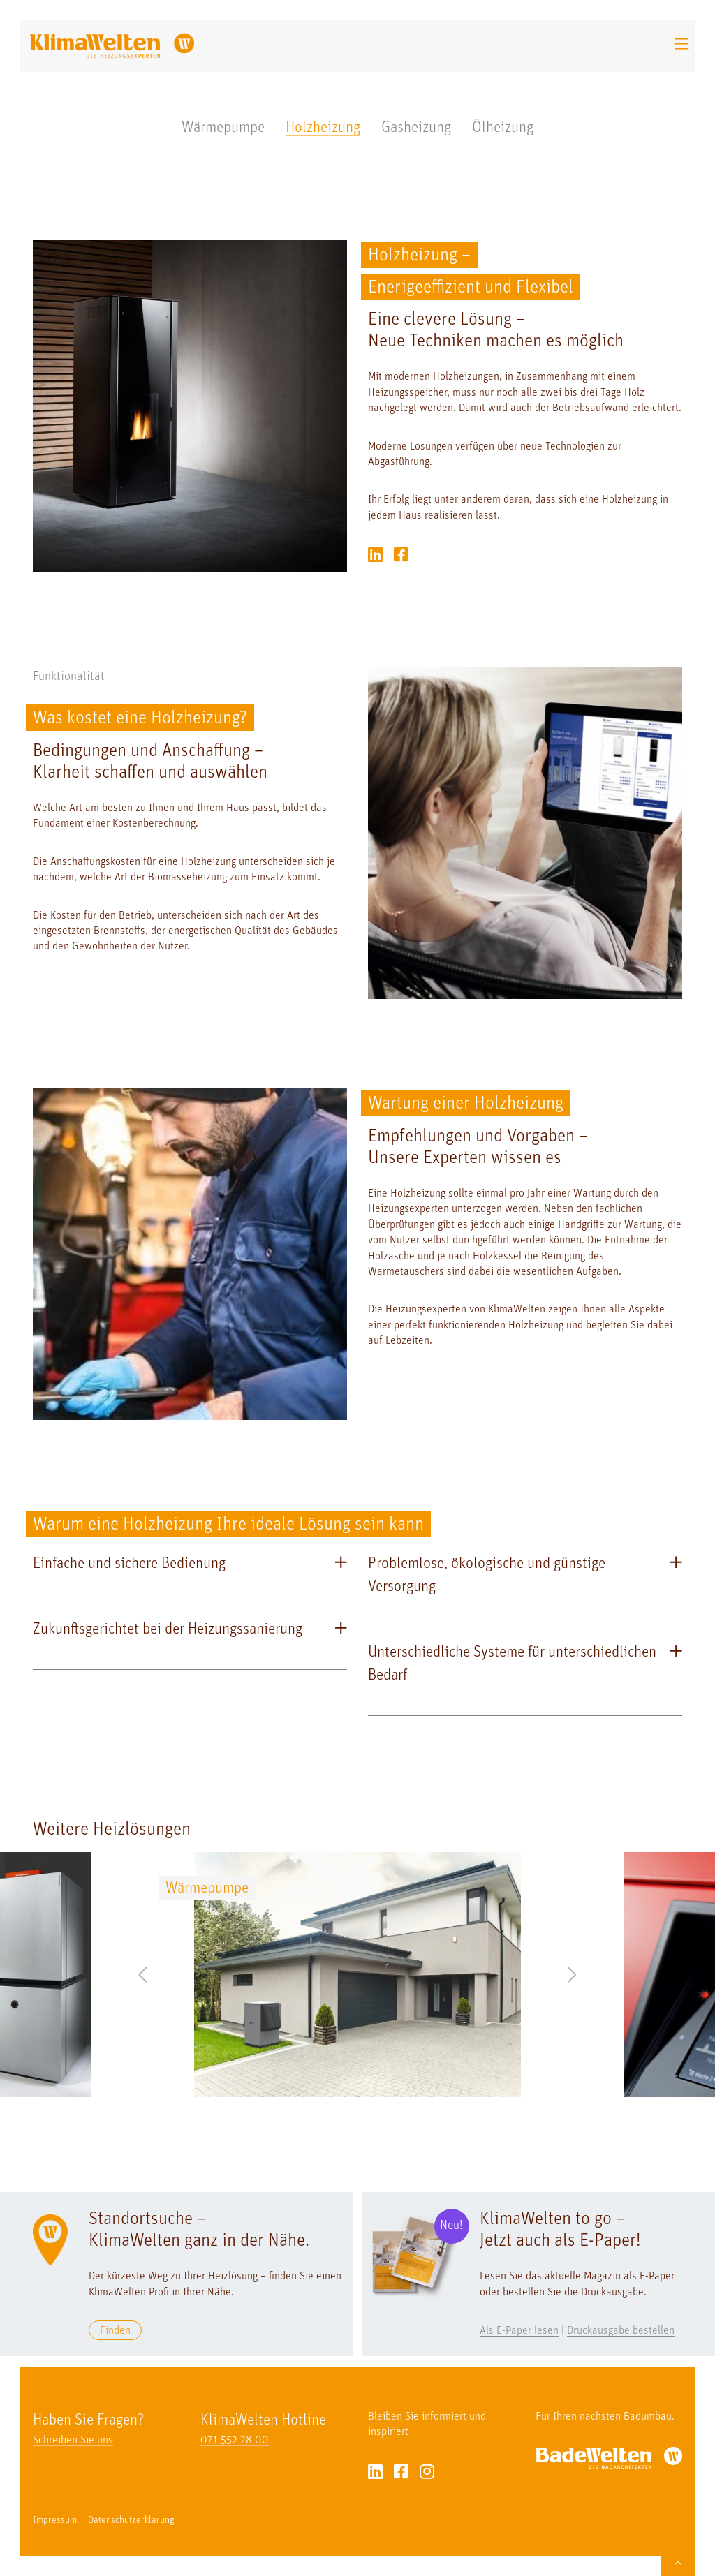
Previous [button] (142, 1974)
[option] (358, 1974)
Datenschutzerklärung (131, 2520)
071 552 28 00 (234, 2440)
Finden (115, 2331)
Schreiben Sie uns (73, 2440)
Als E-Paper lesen (519, 2331)
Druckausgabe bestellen (621, 2331)
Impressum (55, 2520)
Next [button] (573, 1974)
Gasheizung (416, 128)
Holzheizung (323, 128)
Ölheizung (502, 128)
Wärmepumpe (223, 128)
